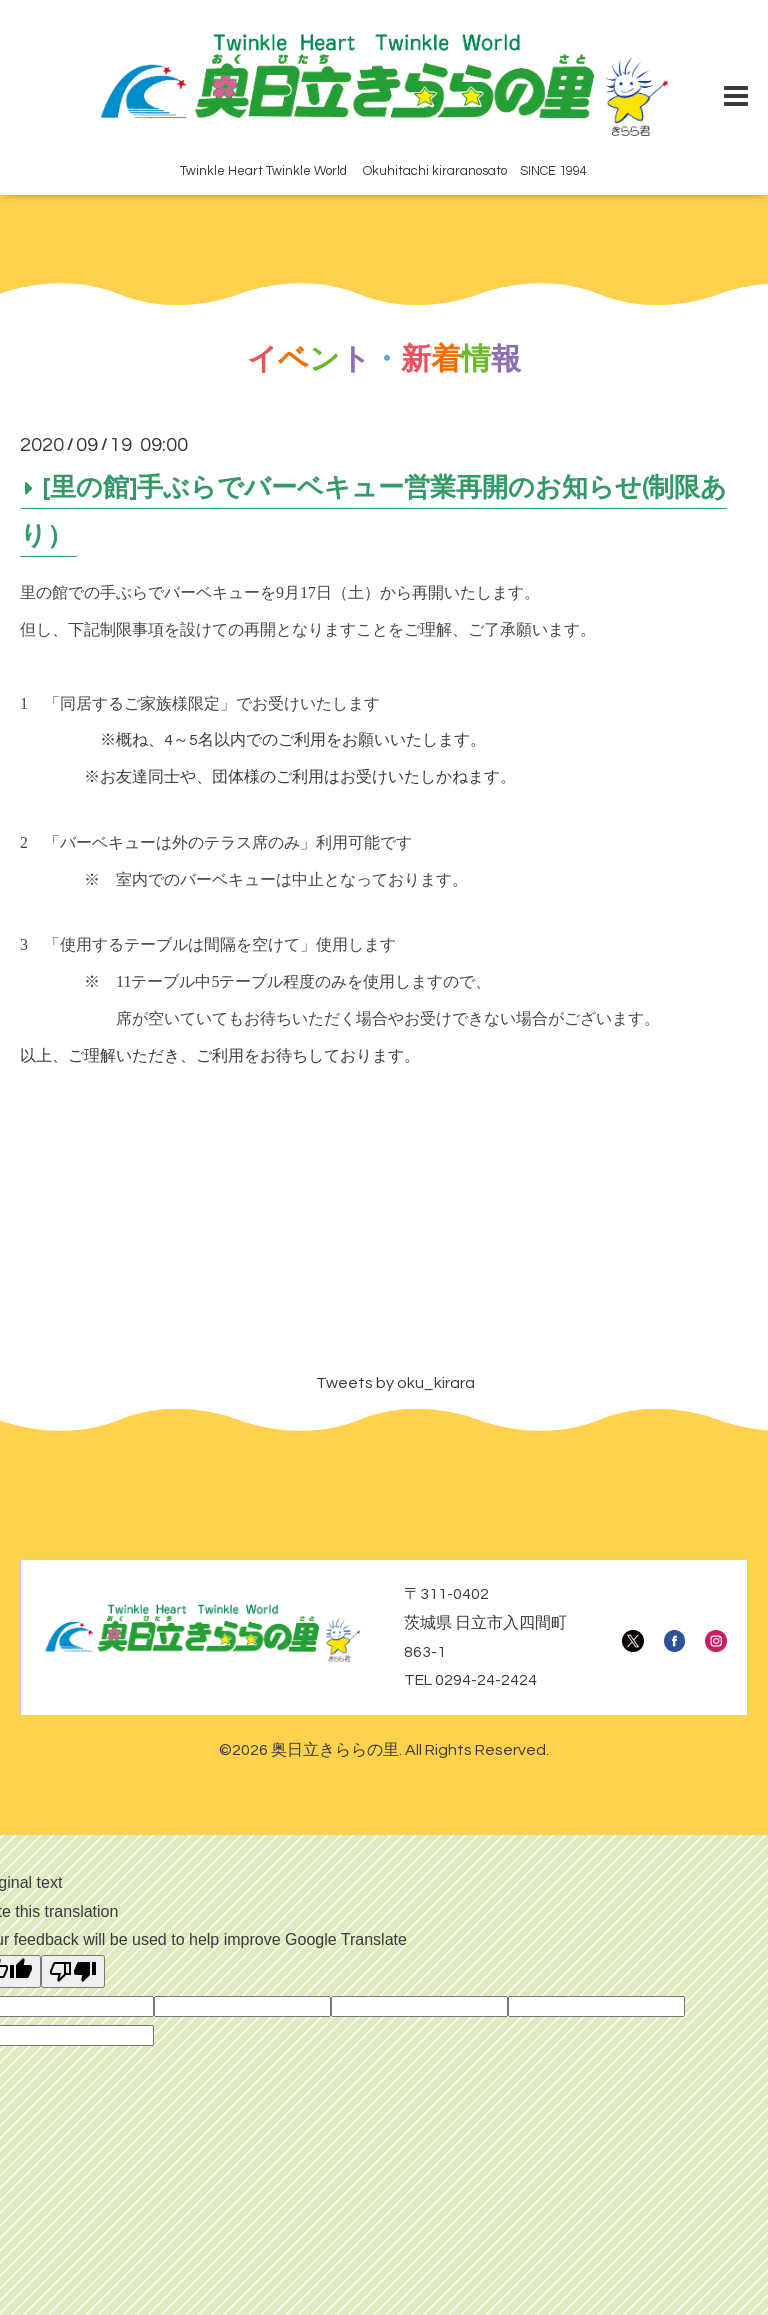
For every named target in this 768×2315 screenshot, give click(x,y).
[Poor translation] (73, 1971)
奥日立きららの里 (335, 1750)
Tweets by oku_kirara (395, 1383)
